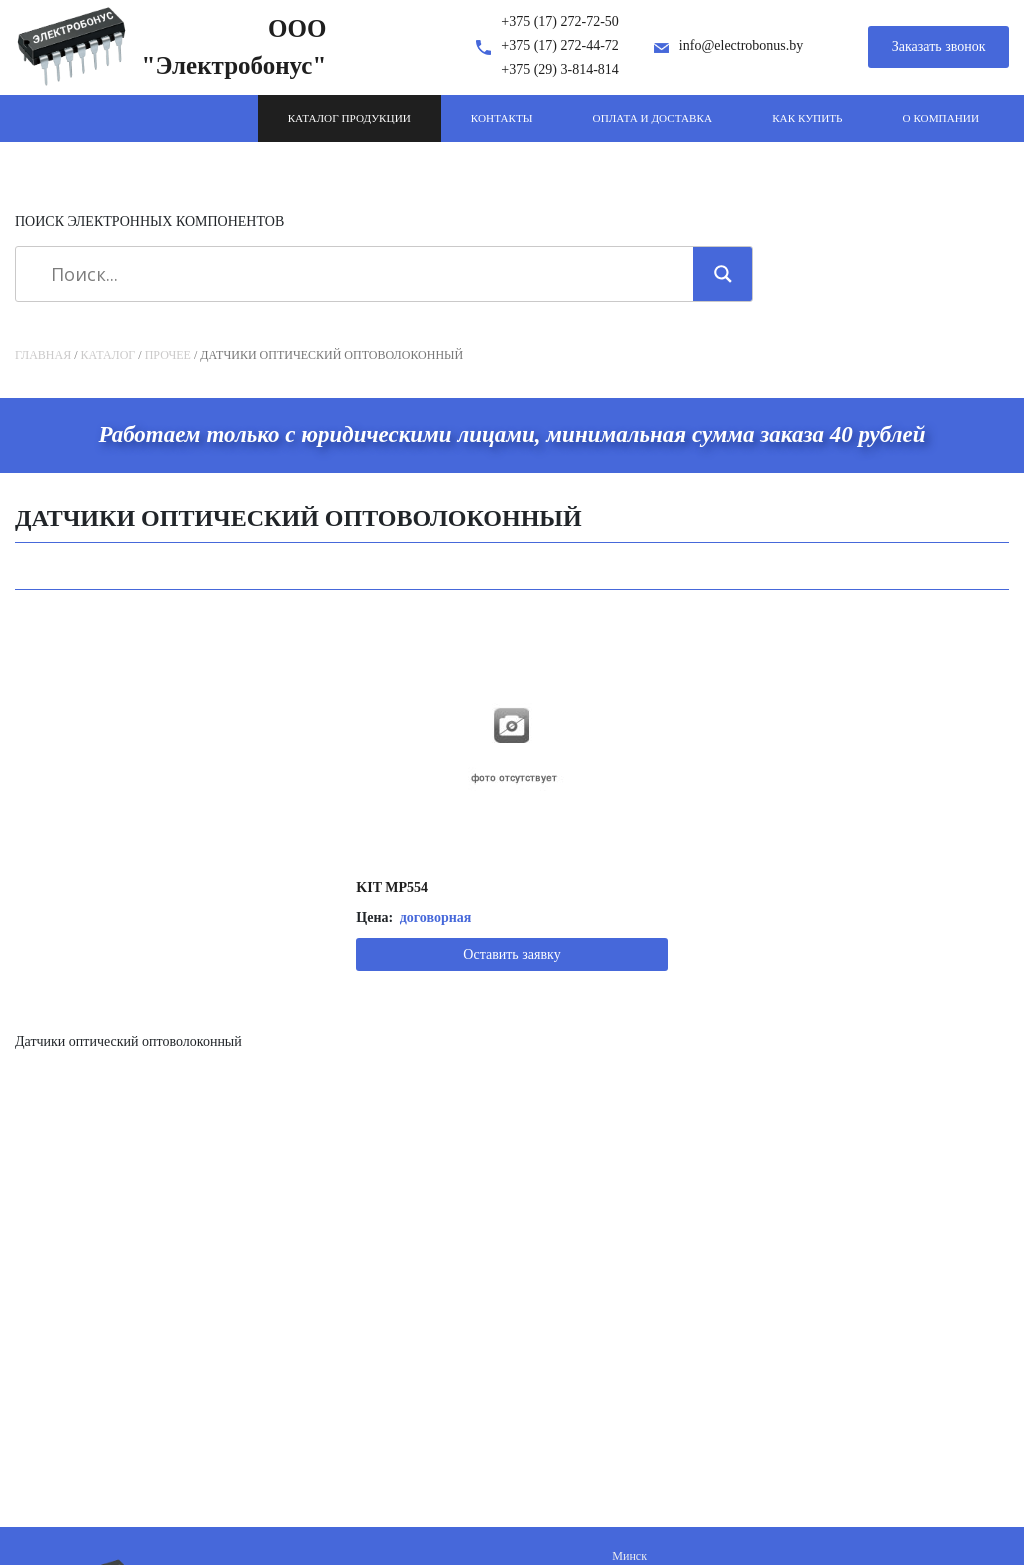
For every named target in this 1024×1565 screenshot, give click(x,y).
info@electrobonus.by (741, 45)
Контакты (502, 118)
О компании (941, 118)
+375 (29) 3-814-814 (560, 69)
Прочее (168, 355)
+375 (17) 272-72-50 (560, 21)
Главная (43, 355)
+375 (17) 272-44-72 (560, 45)
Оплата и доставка (653, 118)
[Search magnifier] (723, 274)
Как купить (807, 118)
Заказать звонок (939, 46)
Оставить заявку (511, 954)
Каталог (108, 355)
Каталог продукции (349, 118)
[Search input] (361, 274)
